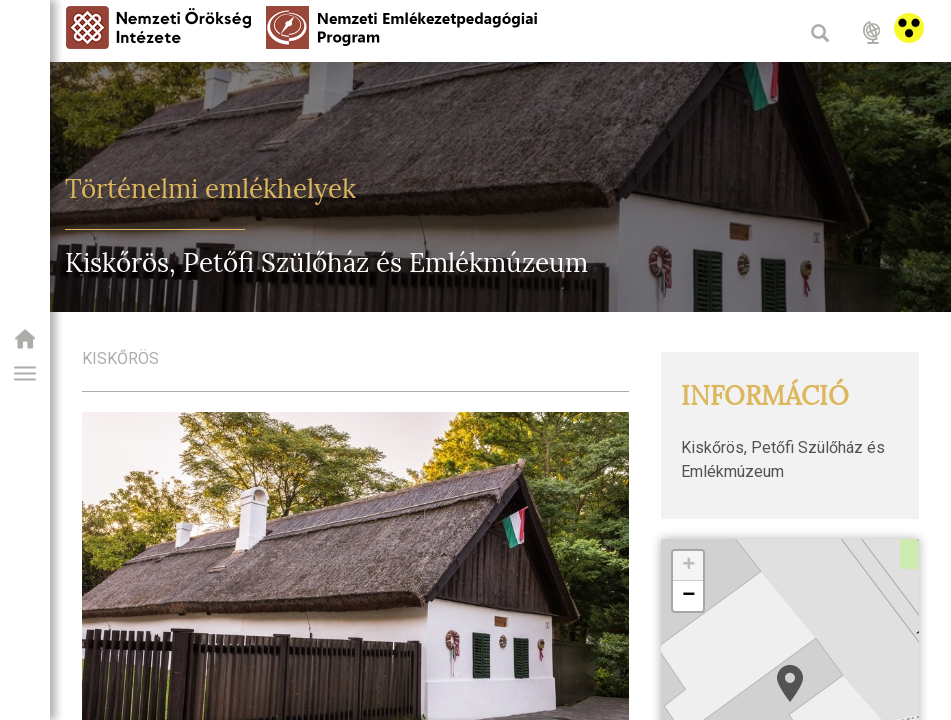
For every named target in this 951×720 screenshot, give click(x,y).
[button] (25, 374)
